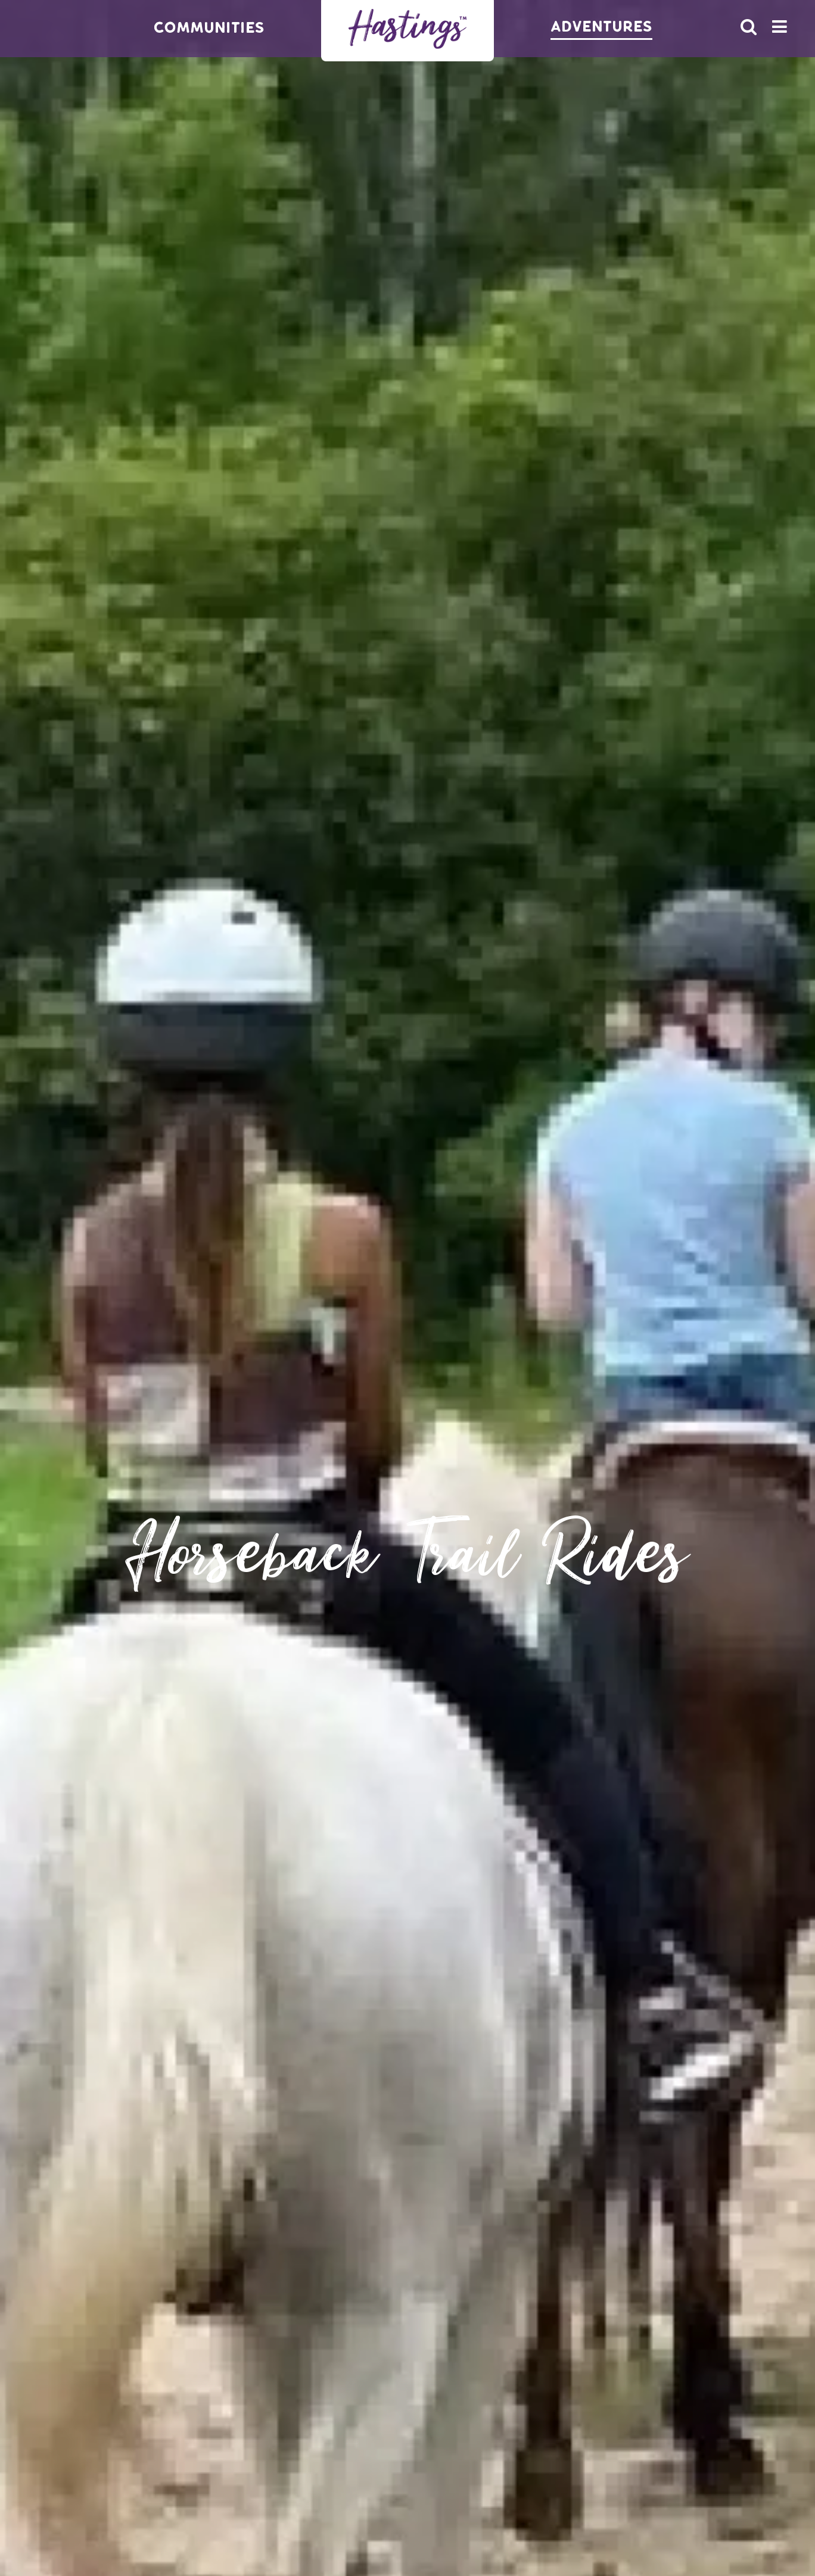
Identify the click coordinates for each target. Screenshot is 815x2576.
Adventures (601, 27)
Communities (209, 28)
